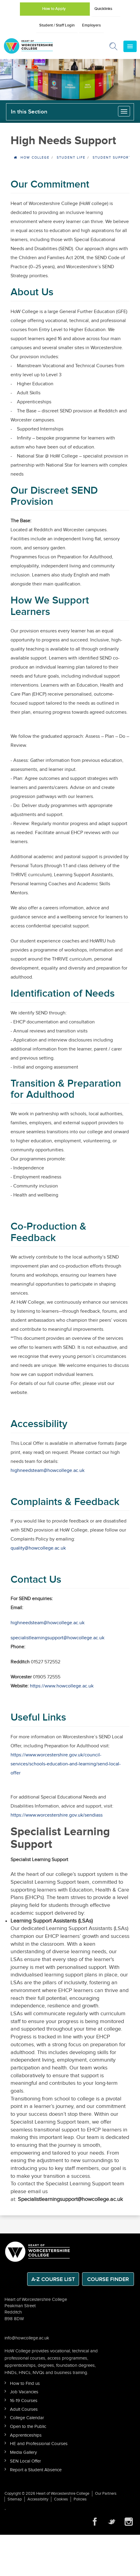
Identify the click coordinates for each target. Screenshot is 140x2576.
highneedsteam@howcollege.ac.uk (47, 1470)
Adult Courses (24, 2409)
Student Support (112, 158)
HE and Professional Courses (39, 2443)
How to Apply (54, 8)
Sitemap (15, 2499)
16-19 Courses (23, 2400)
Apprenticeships (26, 2435)
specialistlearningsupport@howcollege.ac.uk (57, 1638)
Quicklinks (103, 8)
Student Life (71, 158)
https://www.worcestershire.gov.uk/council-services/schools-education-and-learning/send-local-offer (66, 1764)
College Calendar (27, 2417)
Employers (91, 25)
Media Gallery (23, 2452)
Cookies (61, 2499)
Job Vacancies (24, 2391)
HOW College (35, 158)
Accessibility (37, 2499)
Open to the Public (28, 2426)
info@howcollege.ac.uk (27, 2338)
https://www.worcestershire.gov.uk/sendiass (57, 1815)
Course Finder (108, 2279)
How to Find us (25, 2383)
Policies (80, 2499)
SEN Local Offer (25, 2461)
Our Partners (105, 2493)
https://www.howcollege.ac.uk (62, 1686)
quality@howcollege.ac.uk (38, 1548)
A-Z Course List (53, 2279)
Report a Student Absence (36, 2469)
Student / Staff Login (57, 25)
